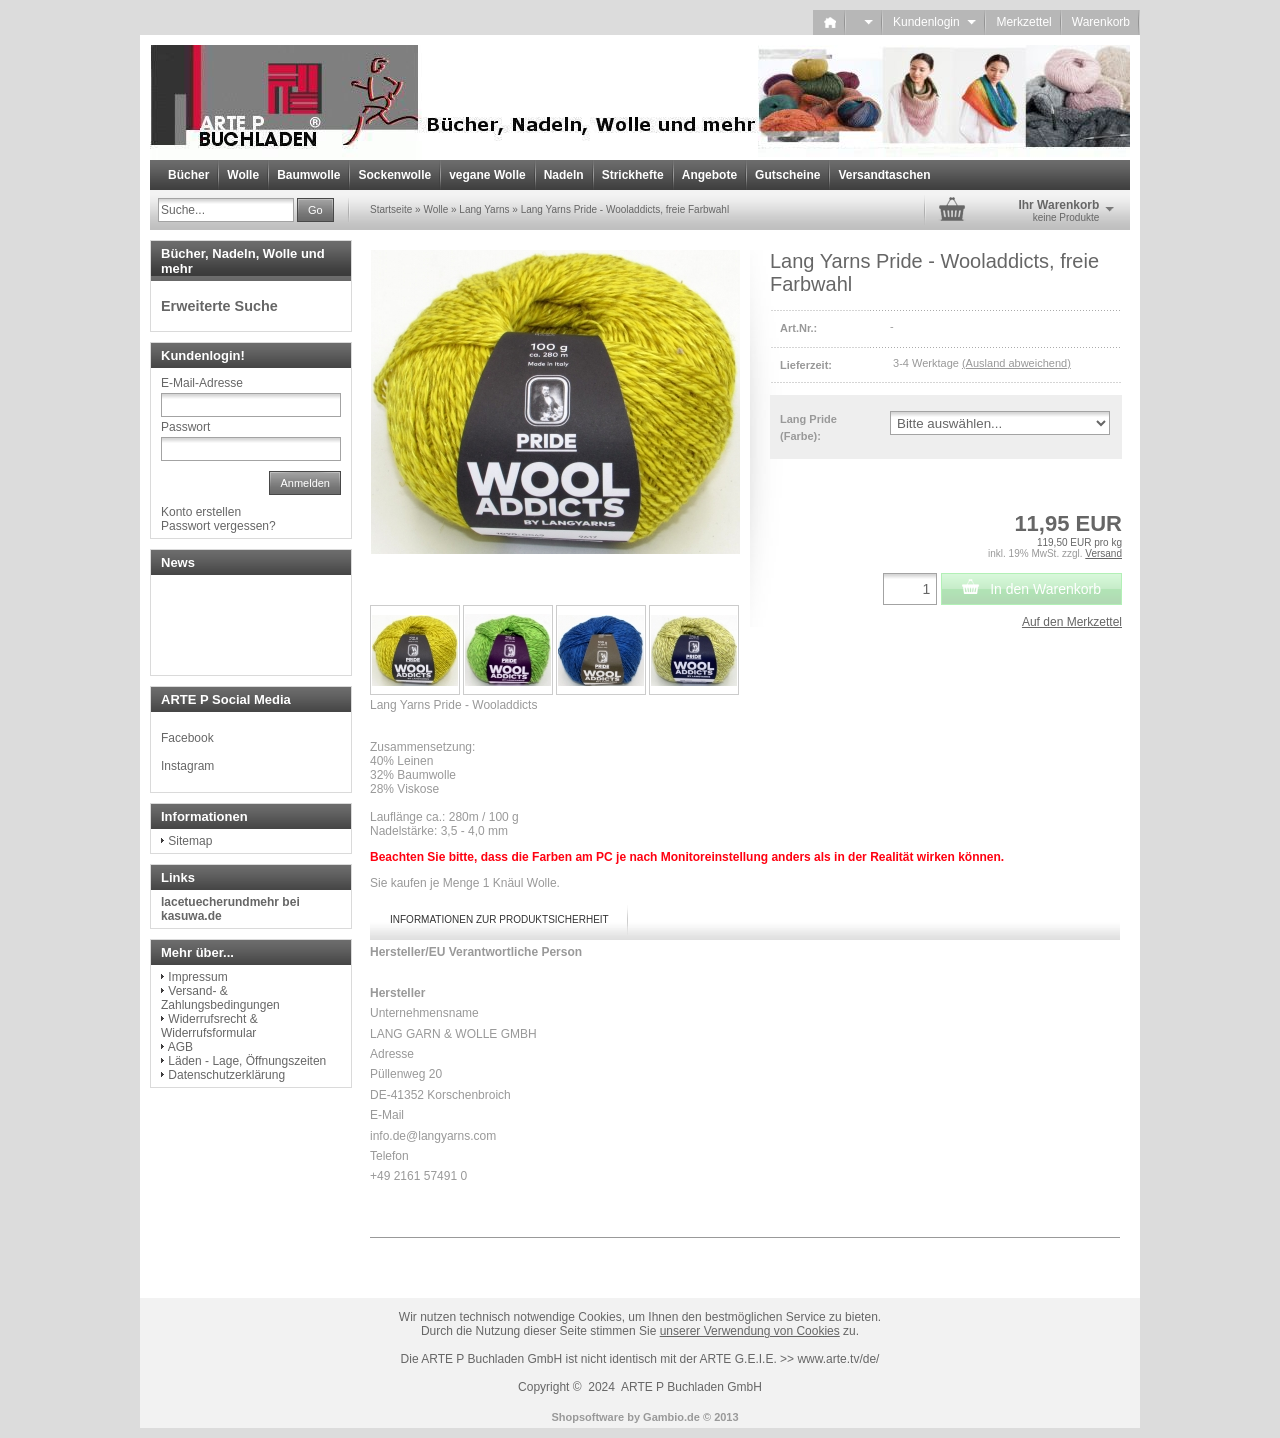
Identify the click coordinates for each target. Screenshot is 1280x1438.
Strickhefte (633, 175)
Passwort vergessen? (218, 526)
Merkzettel (1023, 22)
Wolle (243, 175)
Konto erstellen (201, 512)
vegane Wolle (487, 175)
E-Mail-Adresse (202, 383)
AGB (180, 1047)
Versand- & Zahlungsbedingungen (220, 998)
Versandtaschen (884, 175)
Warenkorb (1101, 22)
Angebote (709, 175)
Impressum (197, 977)
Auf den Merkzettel (1072, 622)
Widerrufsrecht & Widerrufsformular (209, 1026)
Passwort (185, 427)
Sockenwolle (394, 175)
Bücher (188, 175)
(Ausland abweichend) (1016, 363)
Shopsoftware (587, 1417)
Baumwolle (308, 175)
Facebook (187, 738)
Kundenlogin (934, 22)
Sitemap (190, 841)
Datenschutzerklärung (226, 1075)
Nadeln (564, 175)
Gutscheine (787, 175)
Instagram (187, 766)
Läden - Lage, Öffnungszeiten (247, 1061)
